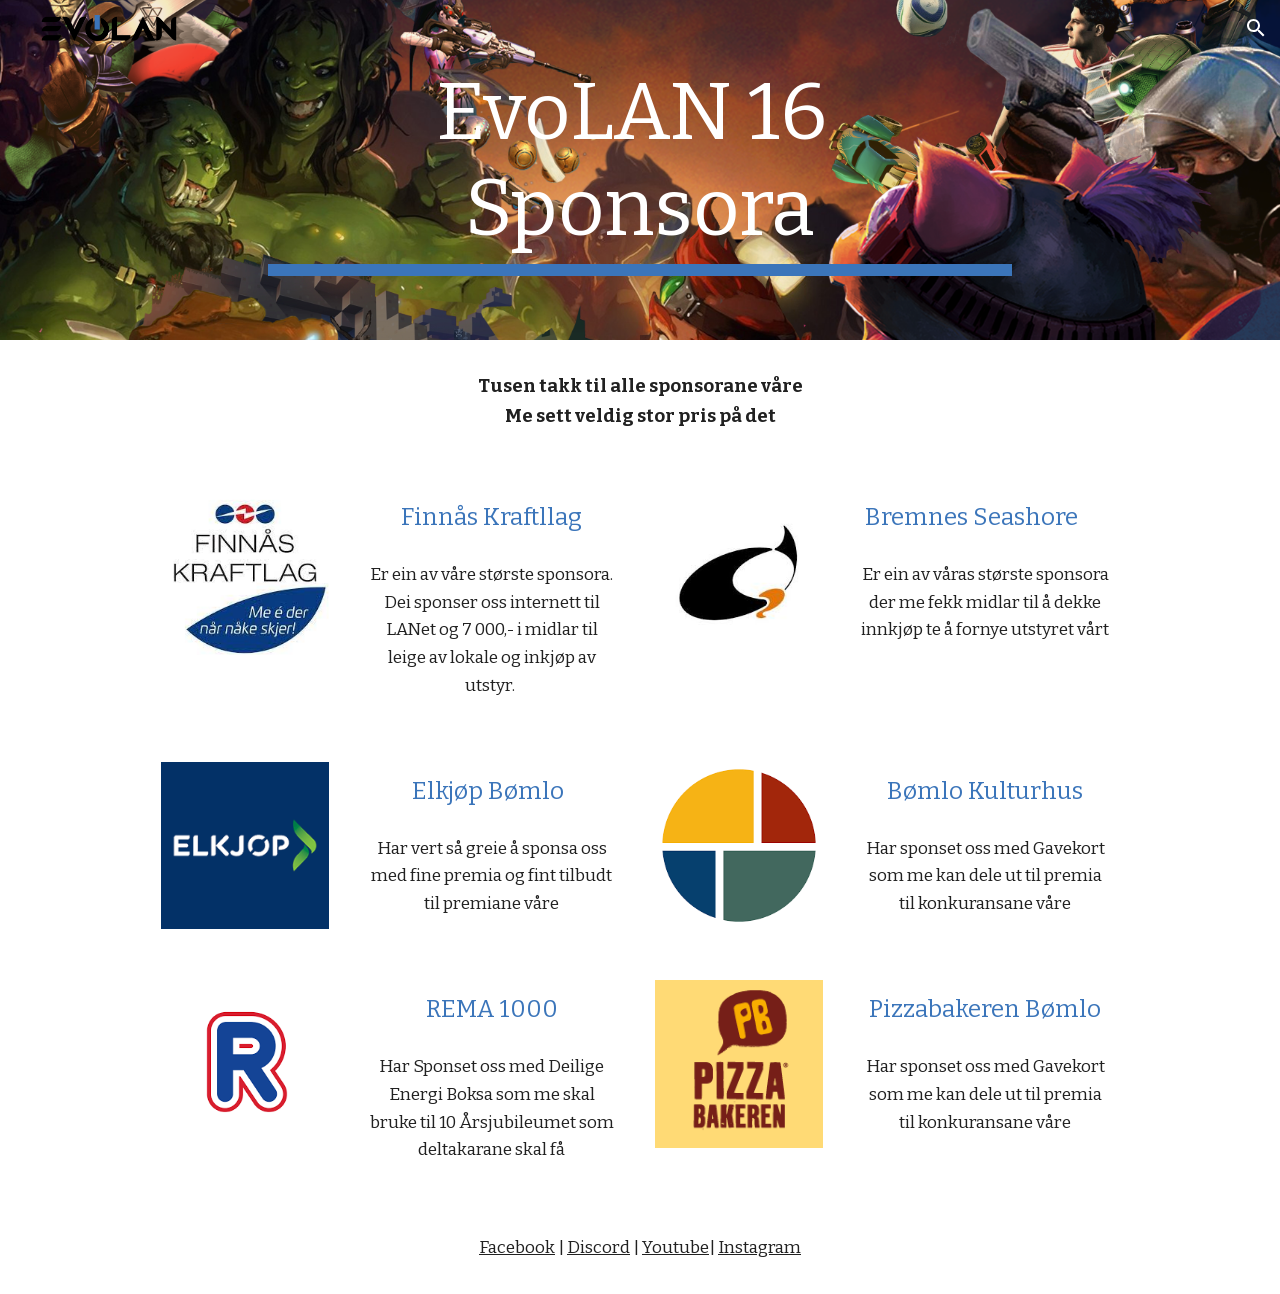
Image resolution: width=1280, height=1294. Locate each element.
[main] (640, 170)
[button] (1256, 28)
